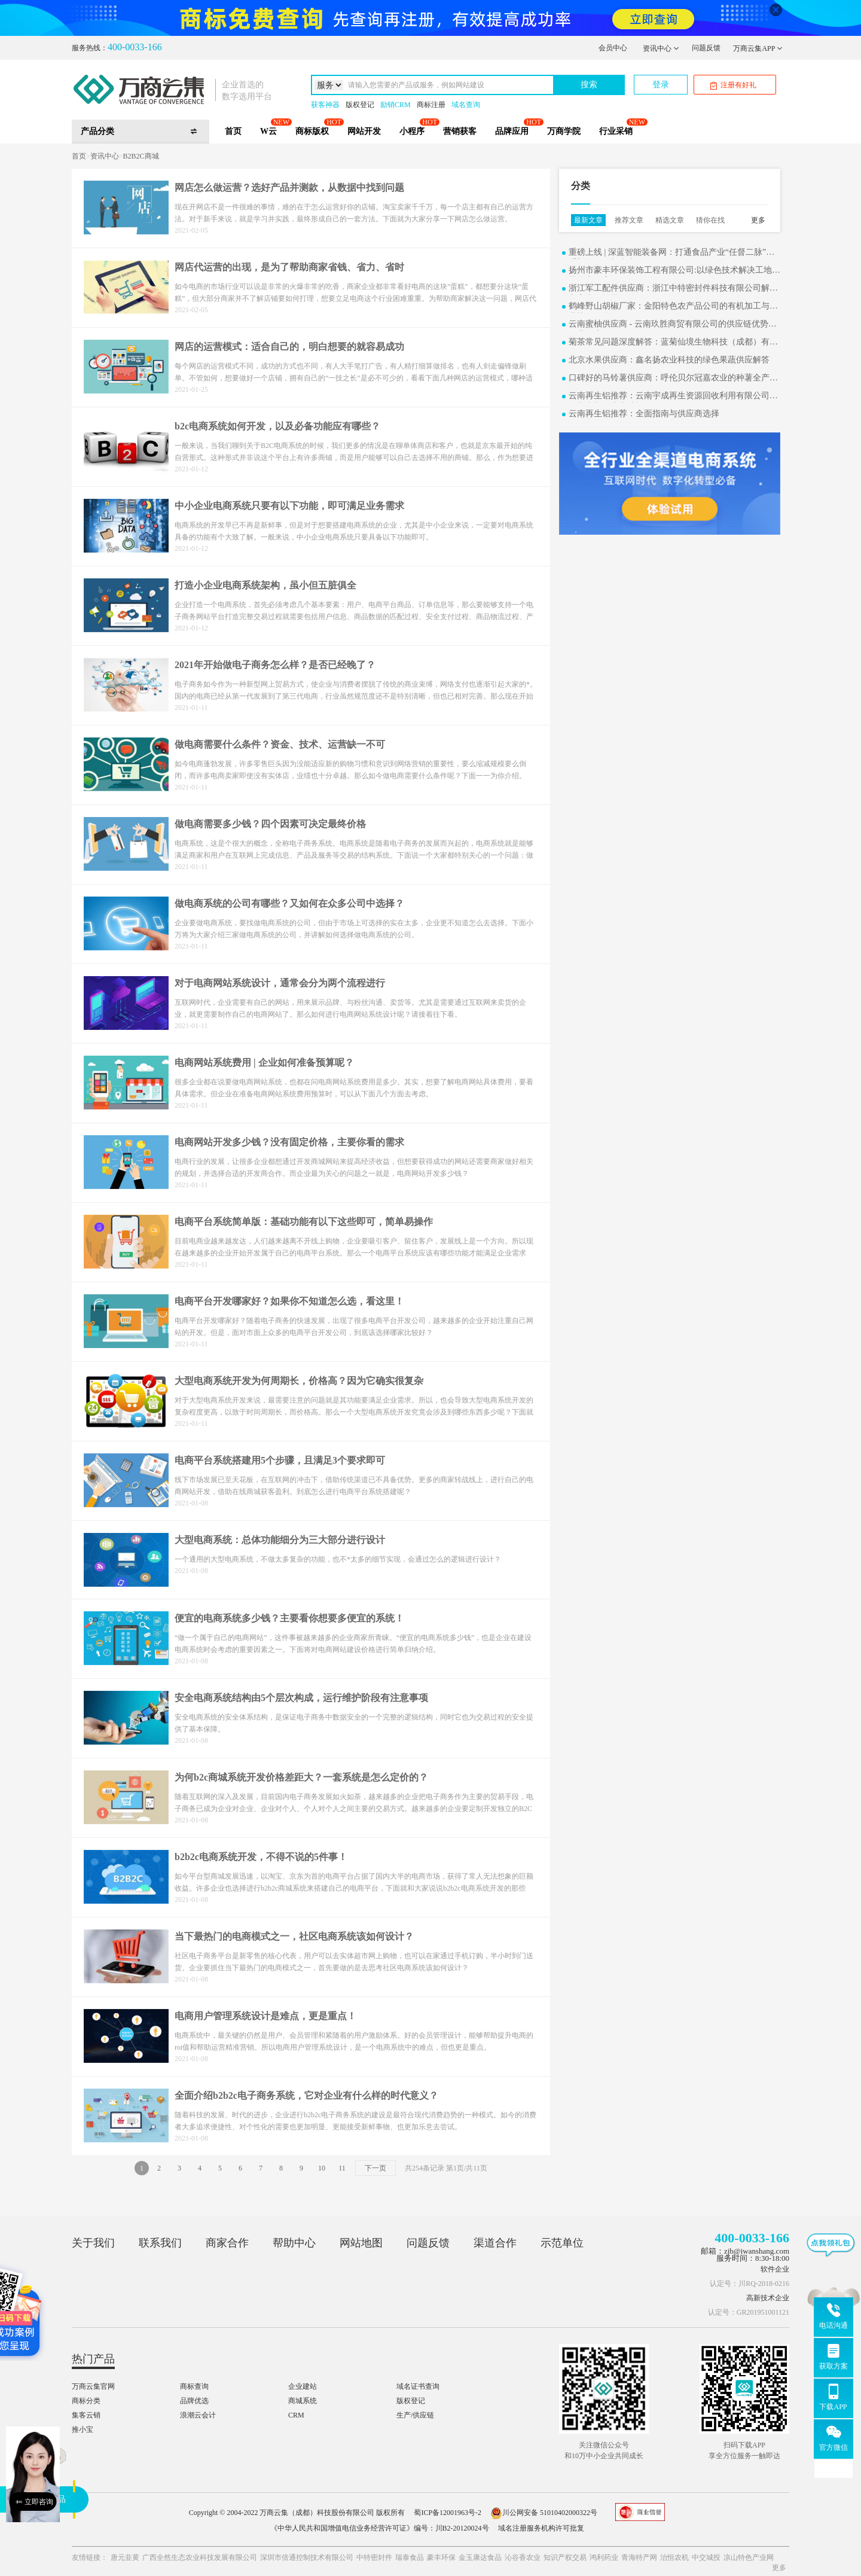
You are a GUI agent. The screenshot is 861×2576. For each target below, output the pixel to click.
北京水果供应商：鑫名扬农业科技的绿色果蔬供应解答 (669, 359)
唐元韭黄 (125, 2557)
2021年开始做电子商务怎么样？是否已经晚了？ (275, 665)
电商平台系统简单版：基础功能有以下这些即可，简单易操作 (304, 1222)
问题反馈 (706, 48)
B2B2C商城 (141, 156)
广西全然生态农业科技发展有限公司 (199, 2557)
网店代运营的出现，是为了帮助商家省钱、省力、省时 (289, 267)
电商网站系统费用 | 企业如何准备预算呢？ (264, 1062)
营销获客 (460, 131)
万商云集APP (758, 48)
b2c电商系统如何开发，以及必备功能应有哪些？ (277, 426)
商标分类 (86, 2401)
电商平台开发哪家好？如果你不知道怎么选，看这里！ (289, 1301)
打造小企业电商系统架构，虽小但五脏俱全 (265, 585)
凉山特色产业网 (748, 2557)
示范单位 (562, 2243)
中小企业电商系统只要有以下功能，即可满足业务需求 (289, 506)
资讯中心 (661, 48)
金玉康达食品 (480, 2557)
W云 (268, 131)
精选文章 (669, 220)
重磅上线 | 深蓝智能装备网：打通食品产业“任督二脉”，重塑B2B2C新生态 (671, 253)
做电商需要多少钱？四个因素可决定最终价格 (270, 824)
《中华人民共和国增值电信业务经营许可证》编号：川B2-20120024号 (379, 2528)
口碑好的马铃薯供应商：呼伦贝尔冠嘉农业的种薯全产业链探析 (673, 379)
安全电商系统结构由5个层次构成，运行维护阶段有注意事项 (301, 1698)
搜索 (589, 84)
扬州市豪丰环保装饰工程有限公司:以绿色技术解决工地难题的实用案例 (674, 271)
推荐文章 (629, 220)
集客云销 (86, 2415)
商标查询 (194, 2386)
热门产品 (93, 2359)
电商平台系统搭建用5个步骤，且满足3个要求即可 (280, 1460)
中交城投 (706, 2557)
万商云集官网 (93, 2386)
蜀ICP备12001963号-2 (447, 2512)
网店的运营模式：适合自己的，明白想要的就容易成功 (289, 347)
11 (342, 2168)
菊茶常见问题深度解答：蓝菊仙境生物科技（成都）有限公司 (673, 343)
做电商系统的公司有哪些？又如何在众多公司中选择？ (289, 903)
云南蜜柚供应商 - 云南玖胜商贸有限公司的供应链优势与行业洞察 (673, 325)
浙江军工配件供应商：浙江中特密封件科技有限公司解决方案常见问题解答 (673, 289)
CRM (296, 2415)
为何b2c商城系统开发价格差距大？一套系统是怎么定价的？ (301, 1777)
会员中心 (613, 48)
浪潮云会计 (198, 2415)
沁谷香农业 (523, 2557)
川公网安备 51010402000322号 (543, 2512)
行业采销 (616, 131)
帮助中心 (294, 2243)
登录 (660, 84)
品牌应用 (512, 131)
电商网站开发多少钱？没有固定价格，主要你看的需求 (289, 1142)
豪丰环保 (441, 2557)
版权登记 (360, 104)
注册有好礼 (733, 85)
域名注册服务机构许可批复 (541, 2528)
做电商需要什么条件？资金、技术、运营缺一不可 (280, 744)
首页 (233, 131)
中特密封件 (374, 2557)
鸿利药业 (604, 2557)
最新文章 (588, 220)
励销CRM (395, 104)
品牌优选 (194, 2401)
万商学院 (564, 131)
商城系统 (302, 2401)
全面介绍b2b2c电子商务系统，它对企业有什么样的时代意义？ (306, 2095)
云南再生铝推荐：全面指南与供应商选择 (644, 413)
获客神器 (325, 104)
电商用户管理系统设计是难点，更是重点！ (265, 2016)
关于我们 (93, 2243)
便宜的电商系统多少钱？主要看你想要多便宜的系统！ (289, 1618)
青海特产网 (639, 2557)
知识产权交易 (565, 2557)
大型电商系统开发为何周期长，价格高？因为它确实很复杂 (299, 1381)
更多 (758, 220)
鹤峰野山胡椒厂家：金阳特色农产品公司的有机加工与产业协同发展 (673, 307)
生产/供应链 (415, 2415)
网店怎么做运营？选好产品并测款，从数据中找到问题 (289, 187)
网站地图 (361, 2243)
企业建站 (302, 2386)
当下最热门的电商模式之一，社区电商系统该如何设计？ (294, 1936)
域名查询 (465, 104)
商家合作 (227, 2243)
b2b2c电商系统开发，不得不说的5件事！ (261, 1857)
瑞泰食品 (409, 2557)
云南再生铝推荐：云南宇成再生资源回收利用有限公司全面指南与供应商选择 (673, 397)
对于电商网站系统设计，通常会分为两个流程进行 (280, 983)
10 (321, 2168)
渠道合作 (495, 2243)
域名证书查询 (417, 2386)
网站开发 (364, 131)
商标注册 (431, 104)
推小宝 (82, 2429)
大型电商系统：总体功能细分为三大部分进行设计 (280, 1540)
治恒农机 (674, 2557)
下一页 (375, 2168)
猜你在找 (710, 220)
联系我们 (160, 2243)
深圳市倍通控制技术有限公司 (306, 2557)
